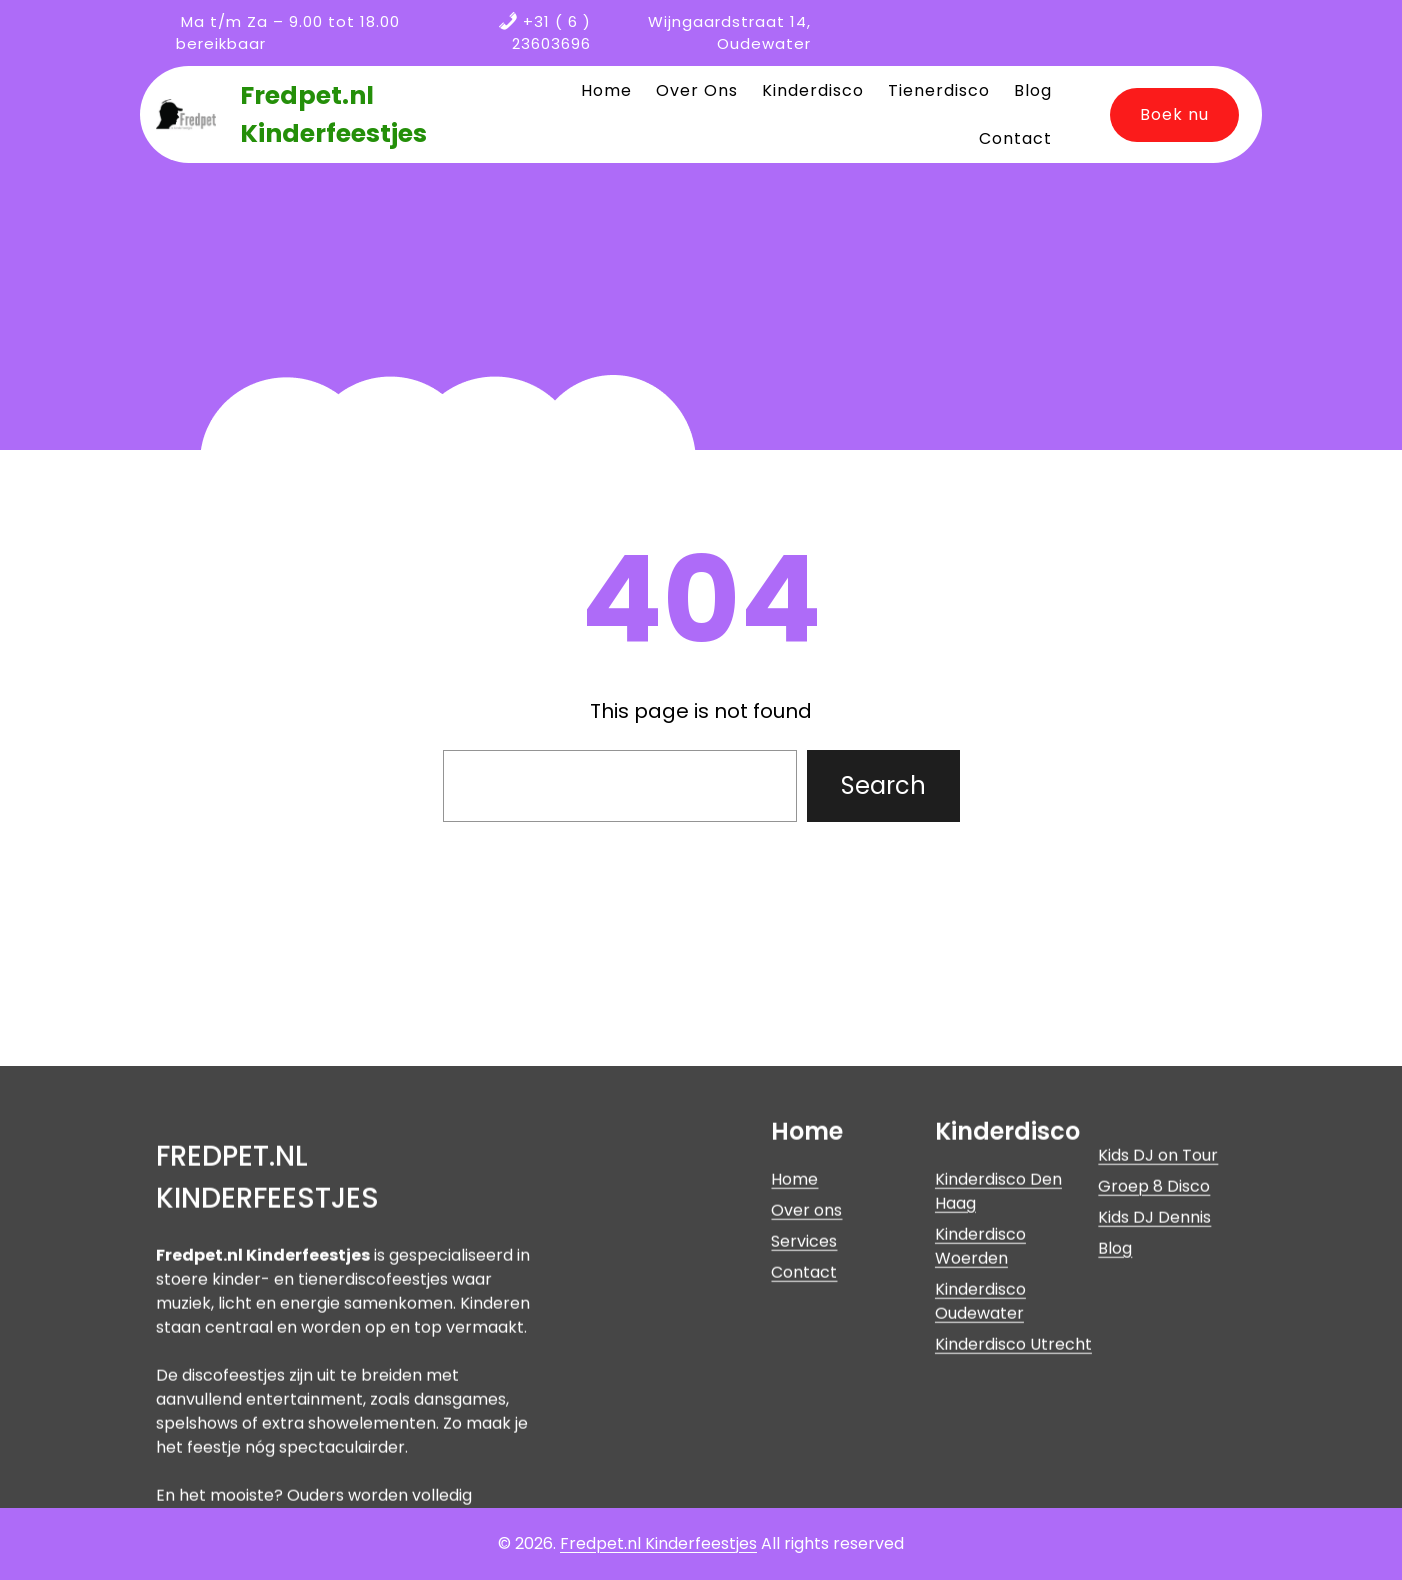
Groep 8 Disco (1154, 1297)
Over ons (806, 1321)
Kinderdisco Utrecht (1013, 1455)
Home (794, 1290)
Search (883, 785)
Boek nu (1174, 114)
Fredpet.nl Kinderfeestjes (658, 1543)
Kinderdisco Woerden (980, 1357)
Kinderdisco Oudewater (980, 1412)
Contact (804, 1383)
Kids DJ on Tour (1158, 1266)
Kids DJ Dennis (1154, 1328)
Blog (1115, 1359)
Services (804, 1352)
